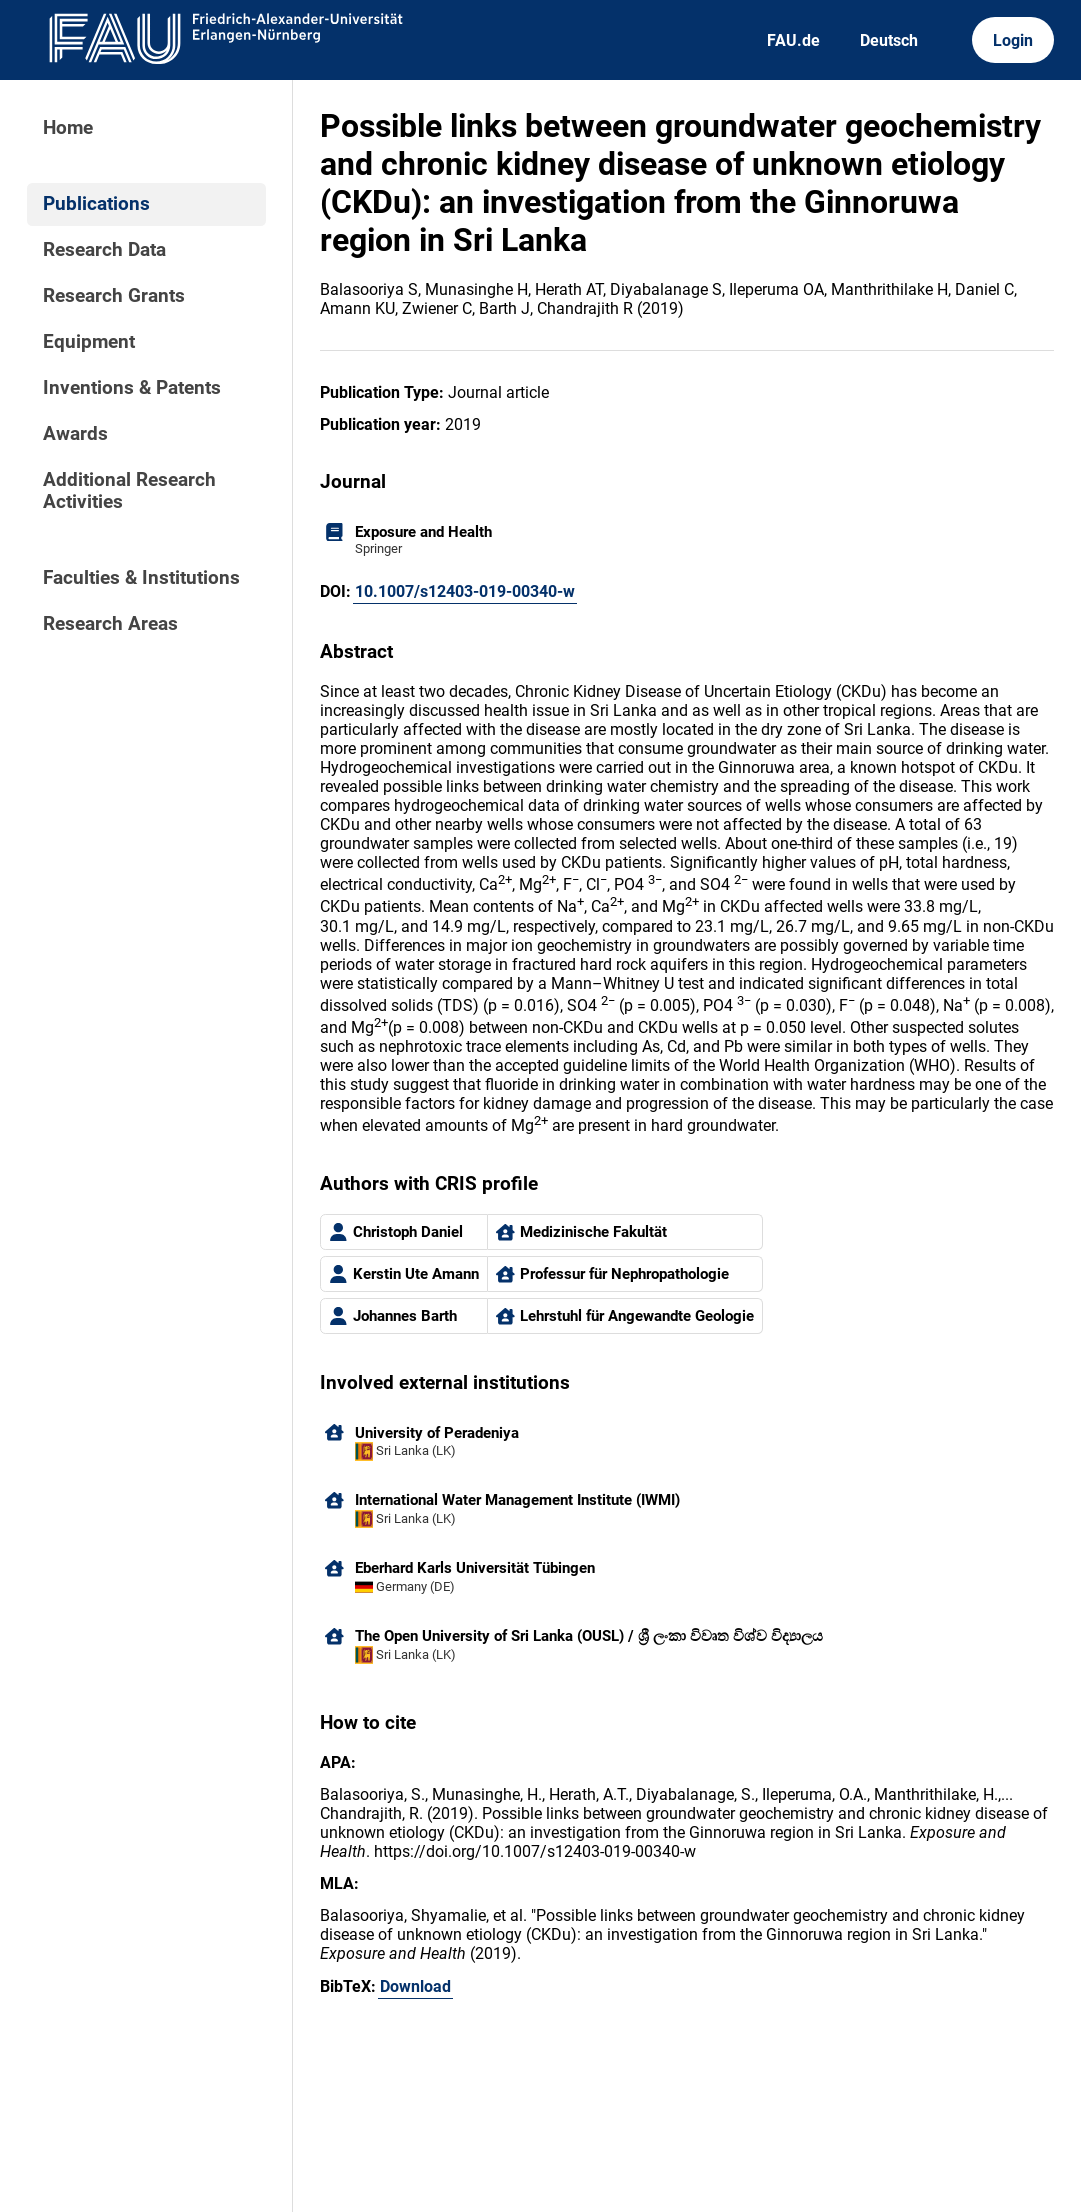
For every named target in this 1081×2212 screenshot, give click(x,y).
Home (68, 128)
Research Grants (114, 296)
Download (415, 1986)
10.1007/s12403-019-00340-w (465, 591)
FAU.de (793, 40)
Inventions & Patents (132, 388)
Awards (75, 434)
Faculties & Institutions (141, 578)
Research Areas (110, 624)
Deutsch (889, 40)
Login (1013, 40)
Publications (96, 204)
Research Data (104, 250)
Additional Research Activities (129, 491)
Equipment (89, 342)
